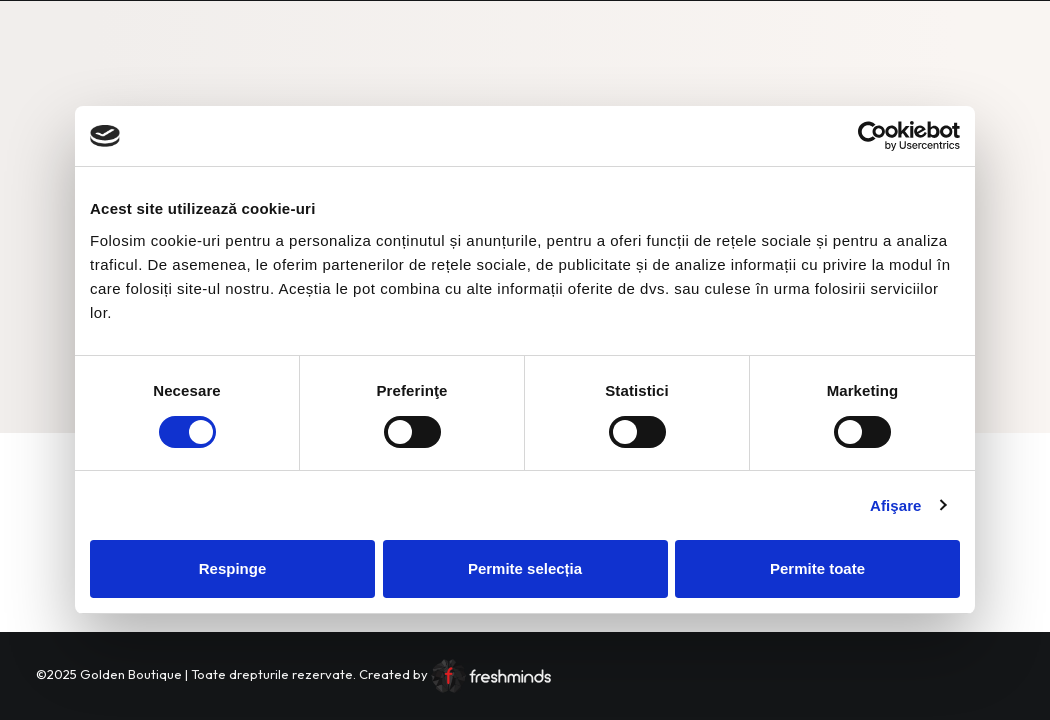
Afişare (896, 505)
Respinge (233, 568)
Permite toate (817, 568)
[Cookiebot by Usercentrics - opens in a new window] (872, 136)
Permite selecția (525, 568)
